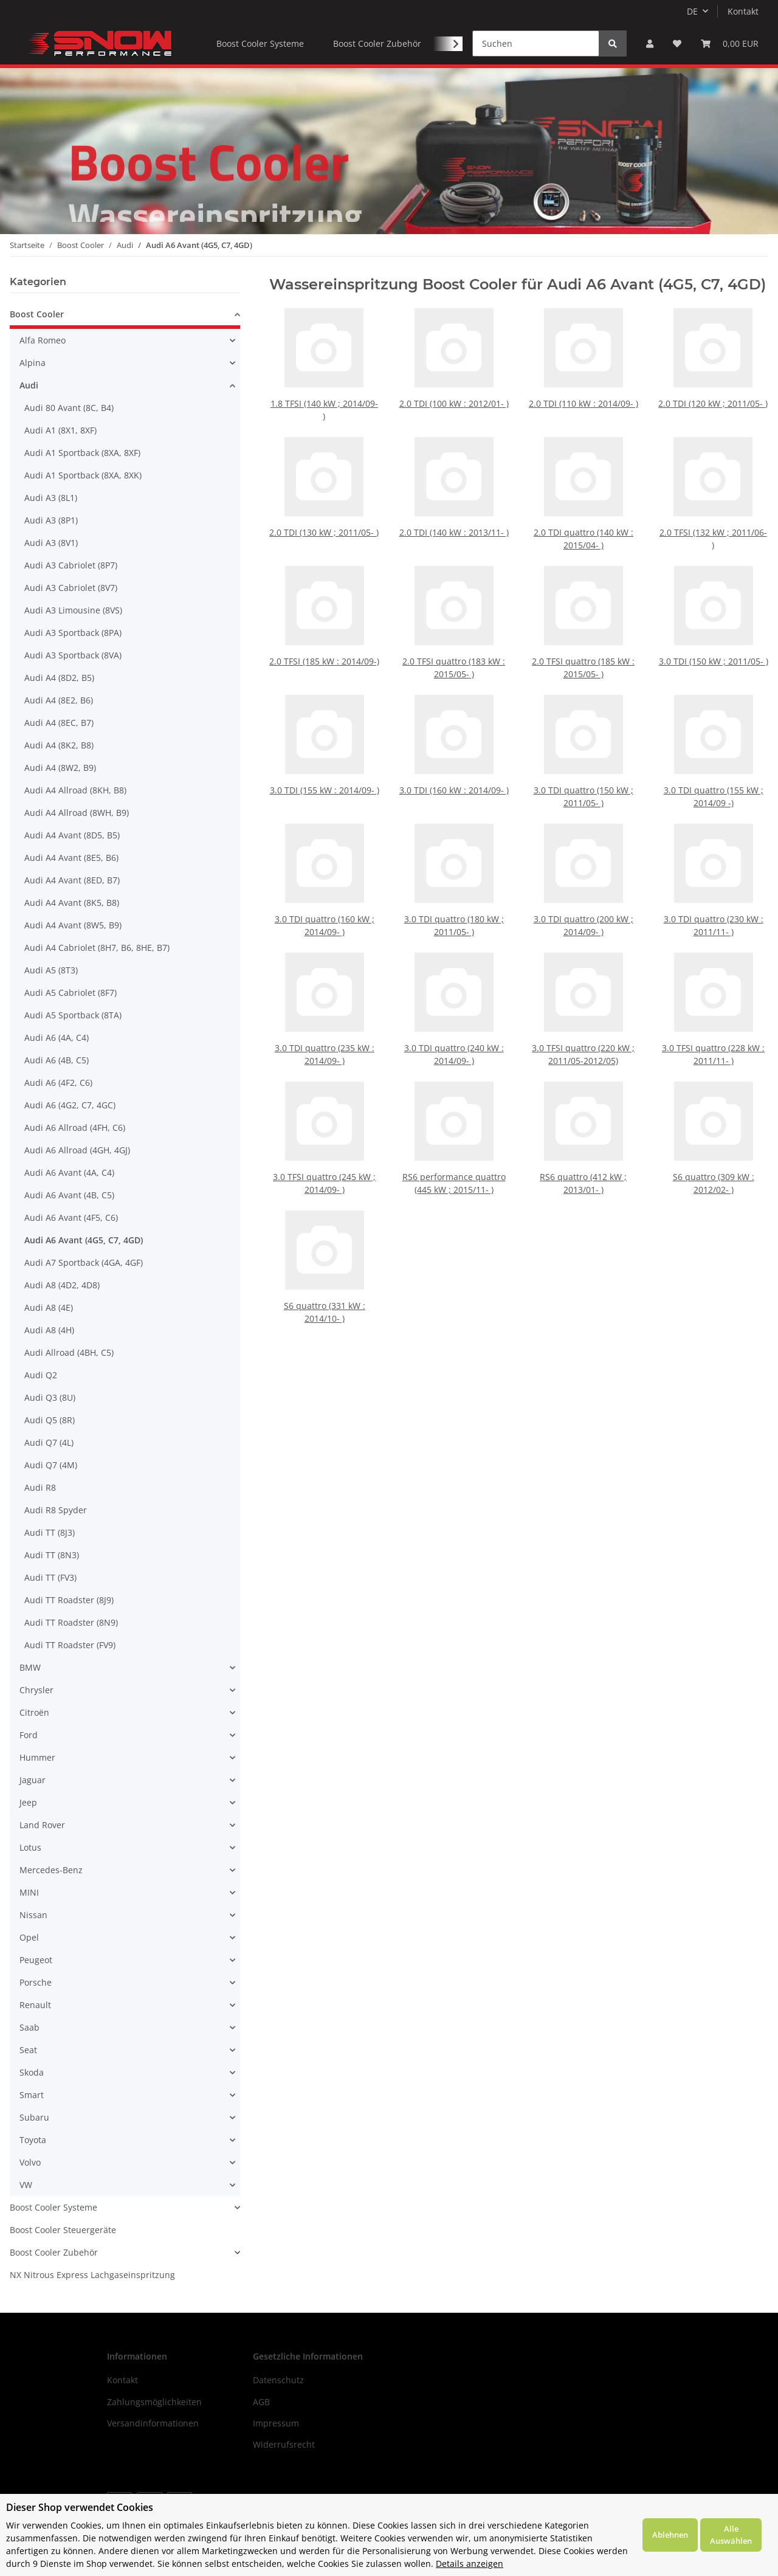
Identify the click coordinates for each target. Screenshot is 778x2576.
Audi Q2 (40, 1375)
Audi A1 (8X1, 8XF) (60, 430)
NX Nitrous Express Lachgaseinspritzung (92, 2275)
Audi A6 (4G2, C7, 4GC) (69, 1105)
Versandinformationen (153, 2423)
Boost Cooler (37, 314)
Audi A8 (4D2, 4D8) (62, 1285)
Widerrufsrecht (284, 2444)
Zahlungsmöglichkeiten (154, 2402)
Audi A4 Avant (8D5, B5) (72, 835)
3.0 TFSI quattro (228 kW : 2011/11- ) (713, 1034)
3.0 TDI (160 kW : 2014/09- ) (454, 773)
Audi (28, 385)
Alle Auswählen (731, 2534)
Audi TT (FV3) (50, 1577)
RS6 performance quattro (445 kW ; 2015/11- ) (453, 1163)
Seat (28, 2050)
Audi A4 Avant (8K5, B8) (71, 902)
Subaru (34, 2117)
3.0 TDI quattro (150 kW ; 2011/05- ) (583, 776)
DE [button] (692, 11)
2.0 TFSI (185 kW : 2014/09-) (324, 644)
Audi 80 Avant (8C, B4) (69, 407)
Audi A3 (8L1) (50, 497)
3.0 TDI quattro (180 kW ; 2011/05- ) (453, 905)
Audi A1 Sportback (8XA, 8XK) (83, 475)
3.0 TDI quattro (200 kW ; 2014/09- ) (583, 905)
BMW (30, 1667)
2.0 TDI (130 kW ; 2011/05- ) (324, 532)
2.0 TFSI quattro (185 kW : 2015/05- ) (583, 647)
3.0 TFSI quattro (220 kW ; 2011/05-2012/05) (583, 1034)
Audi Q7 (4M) (50, 1465)
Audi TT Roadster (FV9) (69, 1645)
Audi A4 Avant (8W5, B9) (73, 925)
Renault (35, 2005)
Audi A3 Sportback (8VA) (73, 655)
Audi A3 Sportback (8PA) (73, 632)
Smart (31, 2095)
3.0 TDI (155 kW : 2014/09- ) (324, 773)
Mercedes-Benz (51, 1870)
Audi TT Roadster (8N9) (71, 1622)
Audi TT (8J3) (49, 1532)
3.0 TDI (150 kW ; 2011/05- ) (713, 644)
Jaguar (32, 1780)
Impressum (276, 2423)
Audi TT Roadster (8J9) (69, 1600)
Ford (28, 1735)
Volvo (30, 2162)
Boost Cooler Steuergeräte (63, 2230)
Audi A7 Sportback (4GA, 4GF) (83, 1262)
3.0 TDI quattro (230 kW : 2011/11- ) (713, 905)
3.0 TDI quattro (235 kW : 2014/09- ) (324, 1034)
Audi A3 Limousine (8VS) (73, 610)
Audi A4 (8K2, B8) (59, 745)
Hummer (37, 1757)
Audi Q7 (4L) (49, 1442)
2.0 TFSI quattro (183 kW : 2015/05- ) (454, 647)
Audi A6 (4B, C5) (56, 1060)
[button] (649, 43)
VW (25, 2185)
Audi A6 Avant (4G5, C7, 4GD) (83, 1240)
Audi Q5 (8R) (49, 1420)
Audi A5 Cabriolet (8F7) (70, 992)
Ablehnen (670, 2534)
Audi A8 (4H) (49, 1330)
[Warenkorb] (729, 43)
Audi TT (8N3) (51, 1555)
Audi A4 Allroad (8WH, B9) (76, 812)
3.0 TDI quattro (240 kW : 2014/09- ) (453, 1034)
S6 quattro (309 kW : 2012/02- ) (713, 1163)
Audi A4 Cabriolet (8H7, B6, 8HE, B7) (97, 947)
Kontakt (743, 11)
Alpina (32, 362)
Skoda (31, 2072)
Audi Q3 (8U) (49, 1397)
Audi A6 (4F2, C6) (58, 1082)
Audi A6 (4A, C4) (56, 1037)
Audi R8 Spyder (55, 1510)
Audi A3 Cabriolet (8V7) (70, 587)
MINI (29, 1892)
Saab (29, 2027)
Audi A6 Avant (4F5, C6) (71, 1217)
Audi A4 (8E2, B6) (58, 700)
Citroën (34, 1712)
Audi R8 (40, 1487)
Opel (29, 1937)
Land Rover (42, 1825)
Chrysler (36, 1690)
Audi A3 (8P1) (51, 520)
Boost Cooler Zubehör (54, 2252)
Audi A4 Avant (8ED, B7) (72, 880)
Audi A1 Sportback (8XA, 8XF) (82, 452)
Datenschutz (278, 2380)
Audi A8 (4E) (48, 1307)
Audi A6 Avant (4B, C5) (69, 1195)
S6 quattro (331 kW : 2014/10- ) (324, 1292)
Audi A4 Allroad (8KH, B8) (75, 790)
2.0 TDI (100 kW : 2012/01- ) (453, 403)
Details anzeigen (469, 2563)
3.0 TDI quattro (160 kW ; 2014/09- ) (324, 905)
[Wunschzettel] (677, 43)
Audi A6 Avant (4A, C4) (69, 1172)
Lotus (30, 1847)
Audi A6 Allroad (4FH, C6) (74, 1127)
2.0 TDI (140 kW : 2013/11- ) (453, 532)
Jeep (28, 1802)
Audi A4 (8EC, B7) (59, 722)
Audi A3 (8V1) (51, 542)
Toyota (32, 2140)
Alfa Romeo (42, 340)
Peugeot (35, 1960)
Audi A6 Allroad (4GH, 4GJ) (77, 1150)
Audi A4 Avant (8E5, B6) (71, 857)
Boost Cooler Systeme (53, 2207)
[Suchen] (535, 43)
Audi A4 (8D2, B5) (59, 677)
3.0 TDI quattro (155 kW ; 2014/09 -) (713, 776)
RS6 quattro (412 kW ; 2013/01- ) (583, 1163)
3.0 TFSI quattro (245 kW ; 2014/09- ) (324, 1163)
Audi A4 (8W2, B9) (60, 767)
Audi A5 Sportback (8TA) (73, 1015)
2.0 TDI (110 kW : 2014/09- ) (583, 403)
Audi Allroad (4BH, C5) (69, 1352)
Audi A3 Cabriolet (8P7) (70, 565)
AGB (261, 2402)
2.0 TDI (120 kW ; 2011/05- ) (713, 403)
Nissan (33, 1915)
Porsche (35, 1982)
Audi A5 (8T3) (51, 970)
